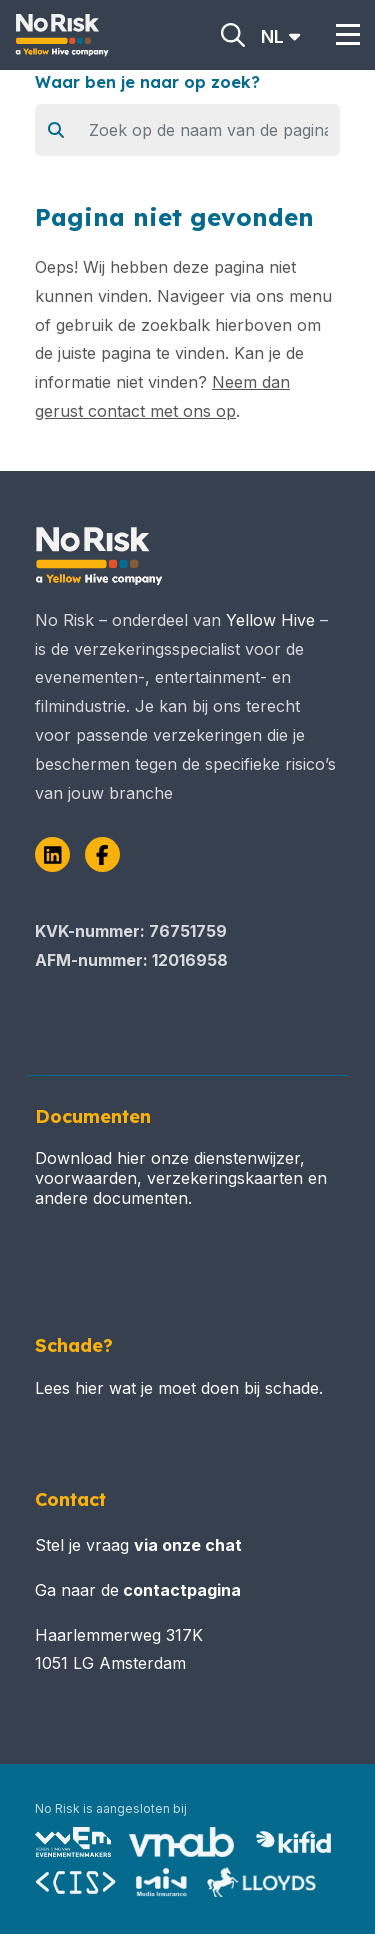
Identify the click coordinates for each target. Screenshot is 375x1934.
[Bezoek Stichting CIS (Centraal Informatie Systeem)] (76, 1882)
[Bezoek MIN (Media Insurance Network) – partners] (162, 1882)
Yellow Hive (270, 620)
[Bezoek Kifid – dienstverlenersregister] (293, 1842)
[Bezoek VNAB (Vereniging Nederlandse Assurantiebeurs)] (181, 1842)
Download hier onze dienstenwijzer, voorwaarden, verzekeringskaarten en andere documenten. (181, 1178)
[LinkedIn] (52, 854)
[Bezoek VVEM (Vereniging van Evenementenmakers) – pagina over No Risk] (73, 1842)
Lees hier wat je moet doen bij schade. (179, 1388)
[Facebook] (102, 854)
